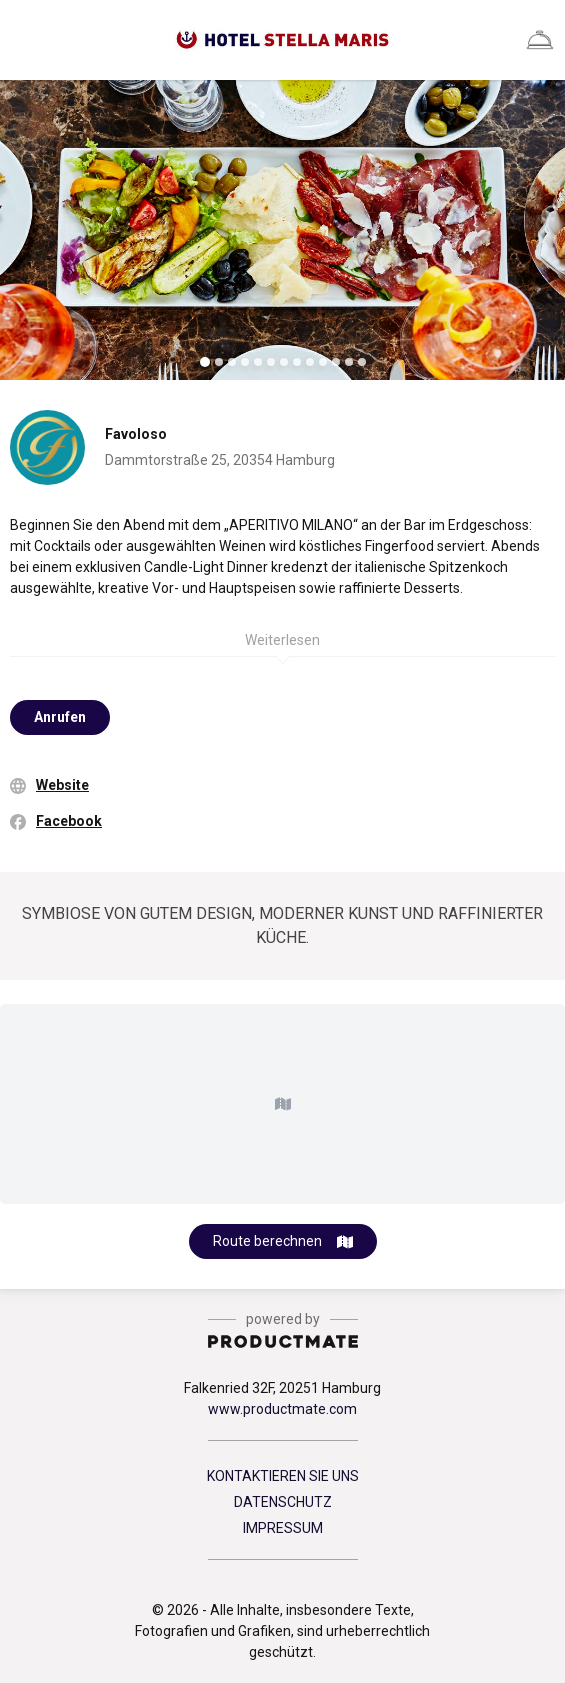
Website (62, 785)
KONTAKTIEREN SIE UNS (283, 1476)
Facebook (69, 821)
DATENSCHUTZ (283, 1502)
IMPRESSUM (283, 1528)
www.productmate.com (282, 1409)
